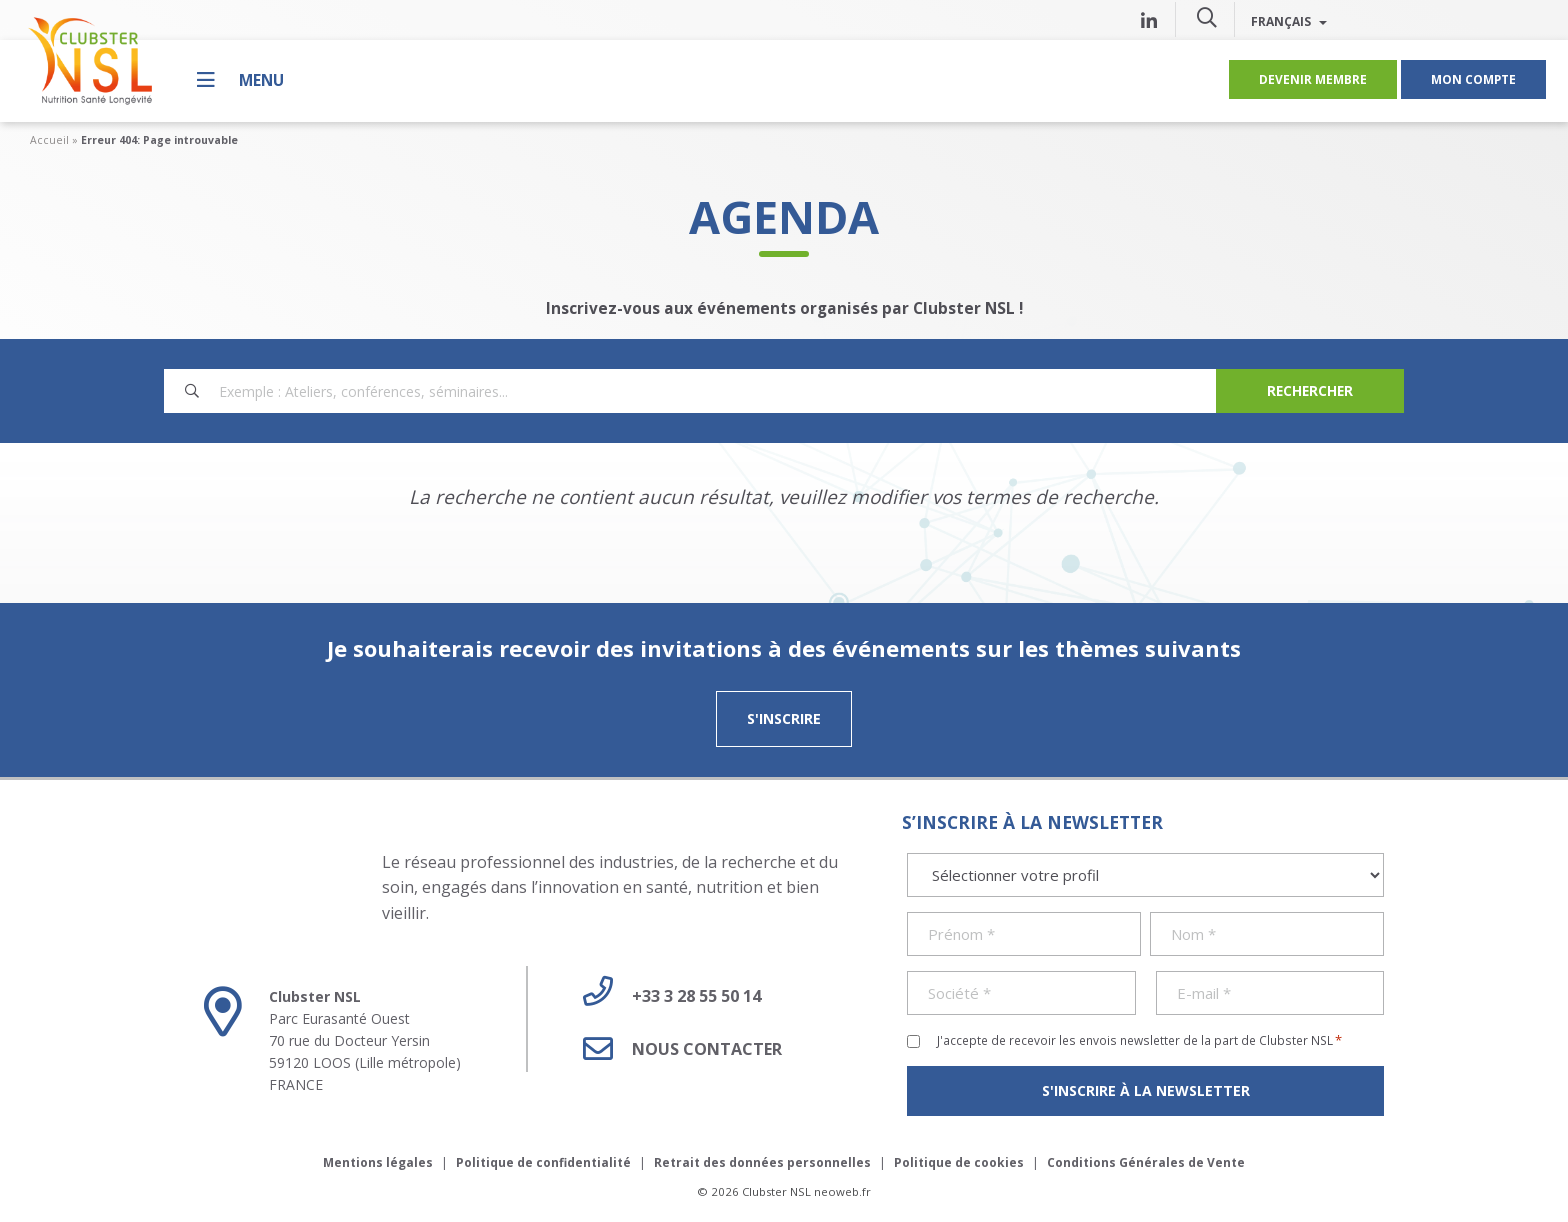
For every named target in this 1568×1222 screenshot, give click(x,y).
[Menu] (240, 79)
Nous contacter (675, 1049)
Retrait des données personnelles (762, 1162)
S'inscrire (784, 718)
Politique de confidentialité (543, 1162)
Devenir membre (1313, 79)
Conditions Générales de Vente (1146, 1162)
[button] (1207, 17)
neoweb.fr (842, 1191)
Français (1289, 21)
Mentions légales (378, 1162)
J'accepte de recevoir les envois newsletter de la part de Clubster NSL (1139, 1040)
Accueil (49, 140)
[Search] (1310, 391)
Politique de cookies (959, 1162)
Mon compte (1473, 79)
